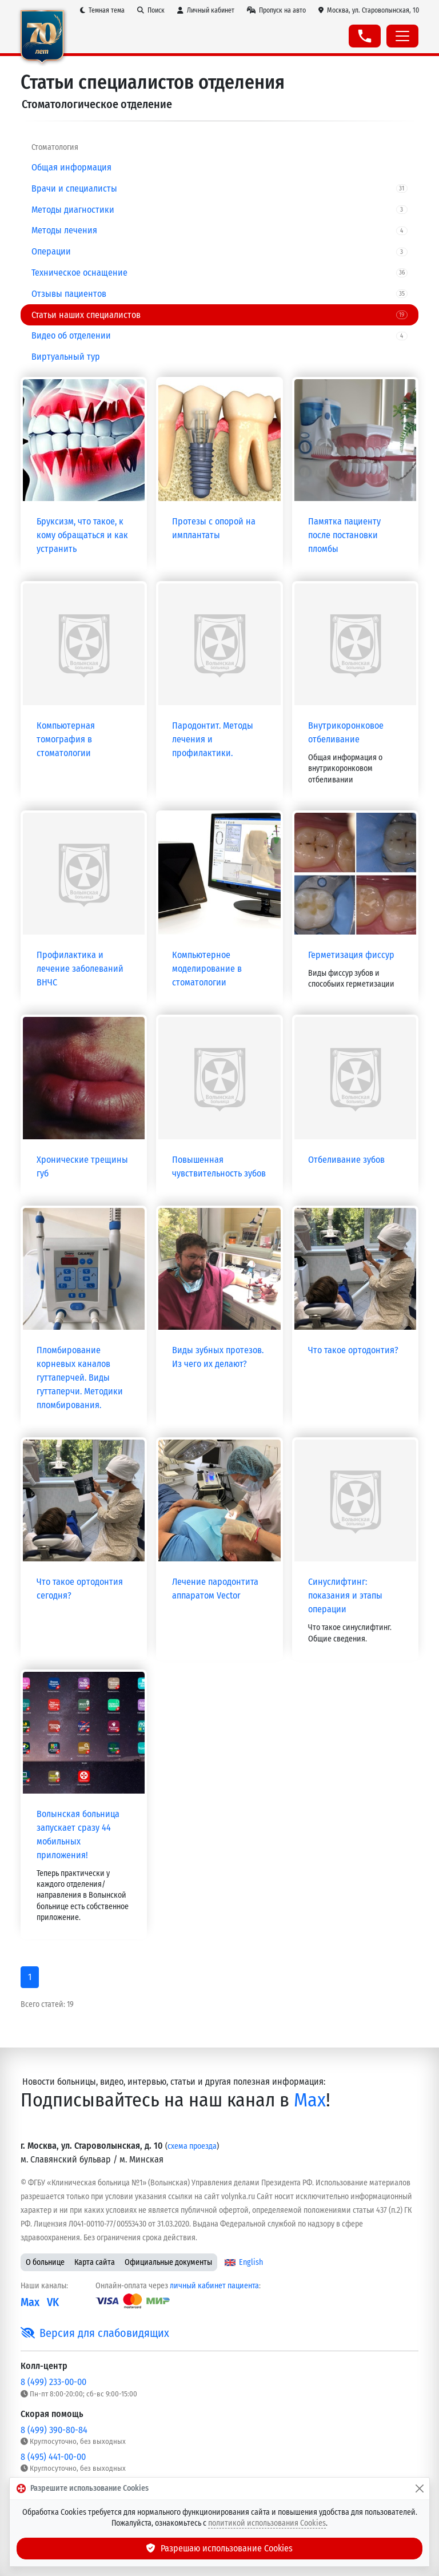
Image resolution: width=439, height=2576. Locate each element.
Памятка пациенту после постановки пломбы (344, 535)
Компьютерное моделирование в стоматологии (207, 968)
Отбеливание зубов (346, 1159)
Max (310, 2100)
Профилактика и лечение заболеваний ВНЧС (80, 968)
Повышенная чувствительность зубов (219, 1166)
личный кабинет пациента (214, 2286)
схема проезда (192, 2146)
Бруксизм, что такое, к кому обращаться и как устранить (82, 535)
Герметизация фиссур (351, 954)
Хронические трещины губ (82, 1166)
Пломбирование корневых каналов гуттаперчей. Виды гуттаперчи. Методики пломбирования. (80, 1377)
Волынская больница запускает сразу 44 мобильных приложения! (78, 1834)
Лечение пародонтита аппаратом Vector (215, 1588)
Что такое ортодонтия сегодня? (80, 1588)
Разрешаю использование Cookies (219, 2548)
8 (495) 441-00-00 (53, 2456)
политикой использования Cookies (267, 2523)
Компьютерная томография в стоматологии (66, 739)
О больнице (45, 2262)
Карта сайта (94, 2262)
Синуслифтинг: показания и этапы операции (345, 1595)
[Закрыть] (419, 2488)
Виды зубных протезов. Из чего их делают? (218, 1357)
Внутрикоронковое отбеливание (346, 732)
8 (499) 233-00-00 (53, 2381)
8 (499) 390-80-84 (54, 2429)
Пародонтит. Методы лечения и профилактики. (212, 739)
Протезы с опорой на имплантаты (214, 528)
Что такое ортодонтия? (353, 1350)
